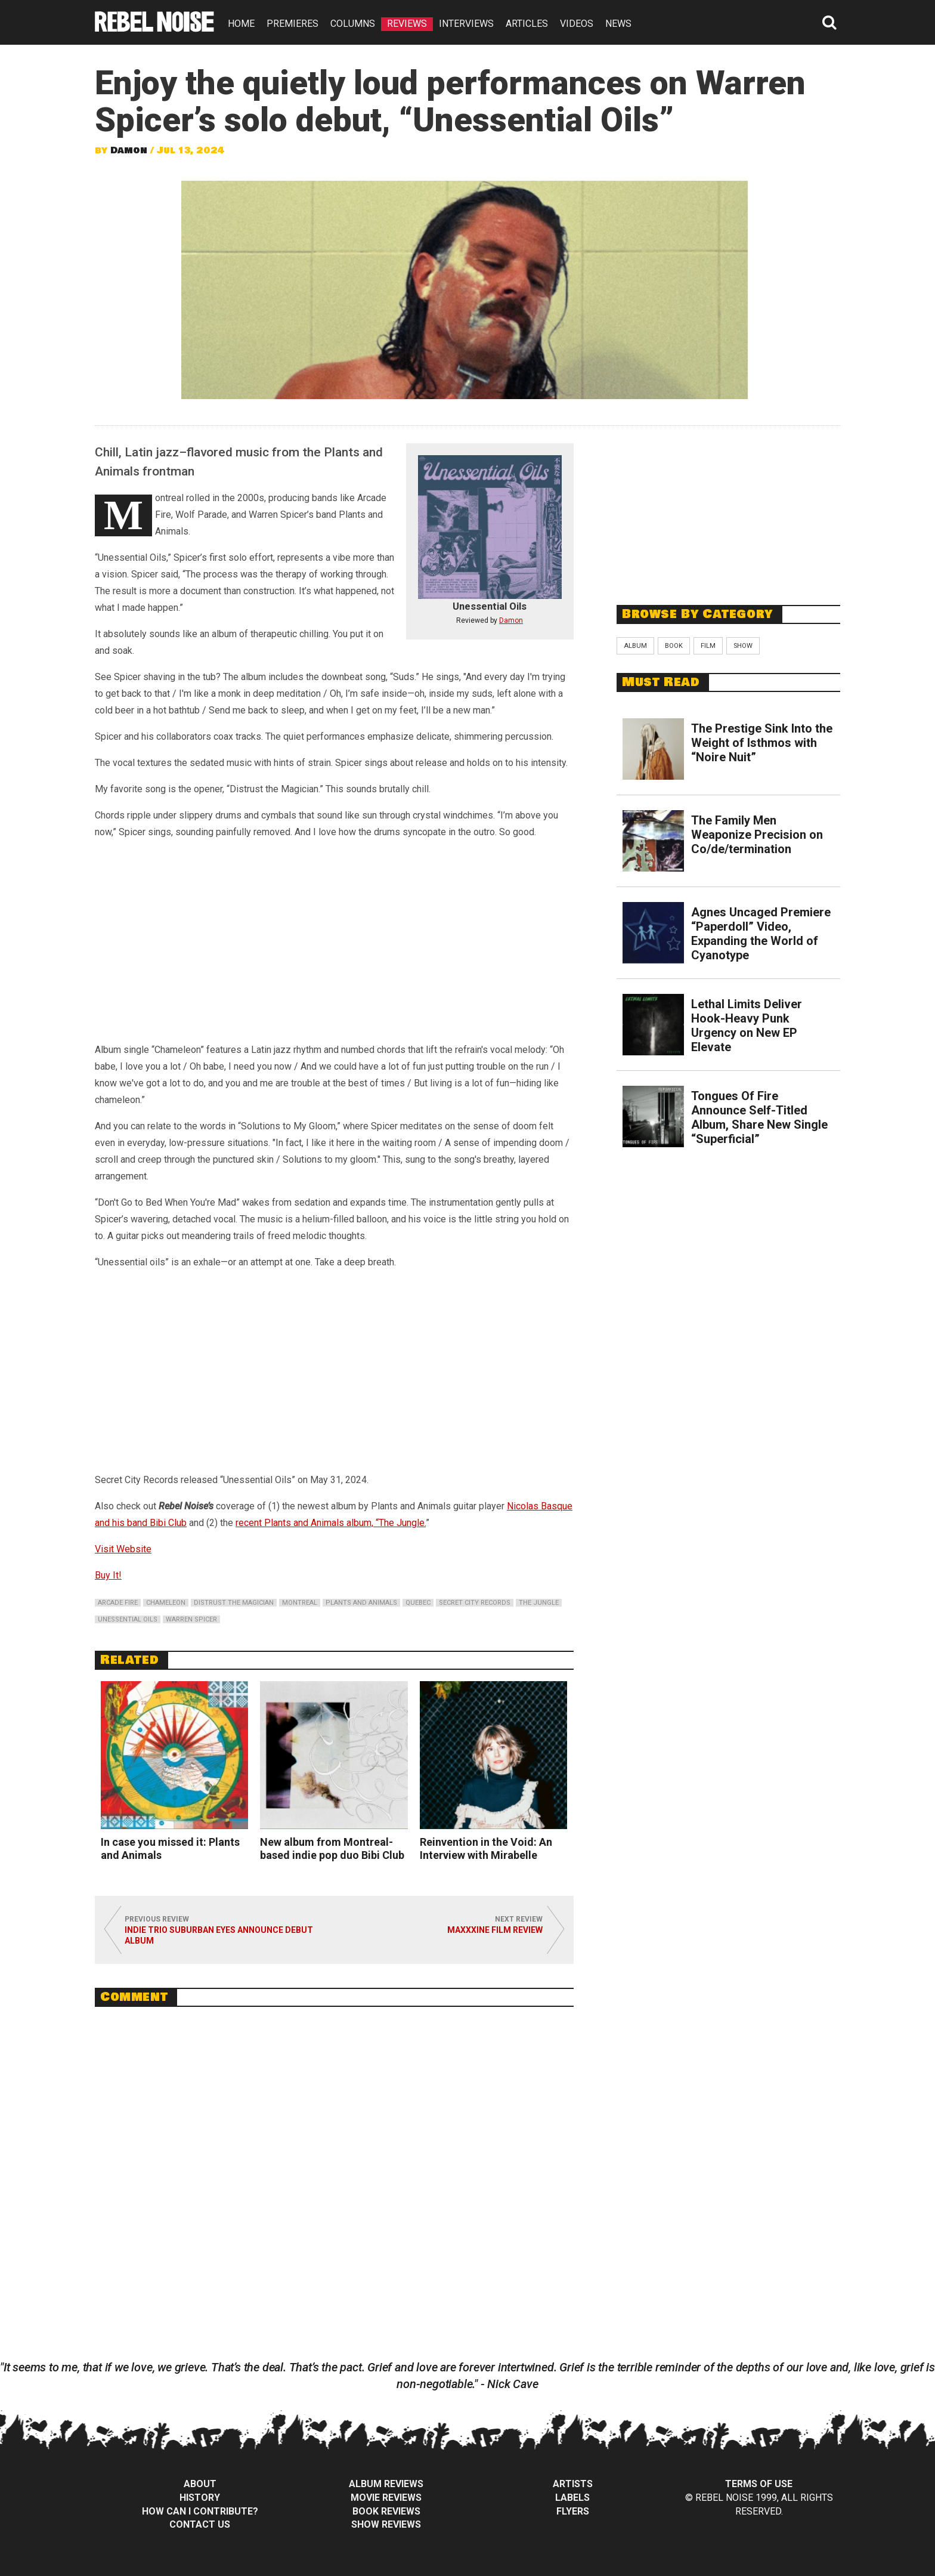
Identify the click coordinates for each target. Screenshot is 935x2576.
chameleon (165, 1603)
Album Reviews (386, 2483)
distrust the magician (234, 1603)
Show (743, 646)
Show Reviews (386, 2524)
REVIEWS (407, 23)
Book (674, 646)
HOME (241, 23)
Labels (572, 2497)
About (200, 2483)
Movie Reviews (386, 2497)
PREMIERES (292, 23)
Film (708, 646)
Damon (128, 150)
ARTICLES (527, 23)
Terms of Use (758, 2483)
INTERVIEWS (466, 23)
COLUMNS (352, 23)
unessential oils (127, 1619)
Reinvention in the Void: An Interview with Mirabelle (486, 1848)
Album (635, 646)
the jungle (539, 1603)
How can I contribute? (200, 2511)
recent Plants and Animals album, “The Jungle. (331, 1522)
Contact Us (199, 2524)
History (199, 2497)
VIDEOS (576, 23)
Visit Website (123, 1549)
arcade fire (118, 1603)
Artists (573, 2483)
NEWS (618, 23)
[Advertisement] (728, 508)
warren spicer (191, 1619)
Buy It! (108, 1575)
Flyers (572, 2511)
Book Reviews (386, 2511)
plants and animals (361, 1603)
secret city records (474, 1603)
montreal (299, 1603)
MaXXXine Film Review (495, 1930)
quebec (418, 1603)
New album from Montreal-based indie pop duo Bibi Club (332, 1848)
